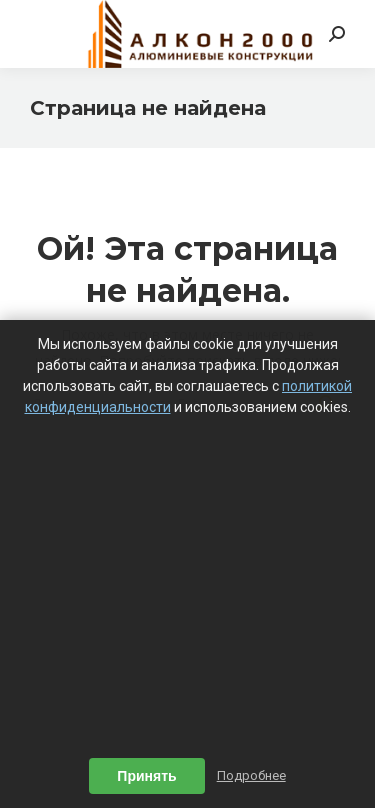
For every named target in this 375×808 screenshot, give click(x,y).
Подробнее (251, 775)
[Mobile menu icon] (42, 34)
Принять (146, 776)
